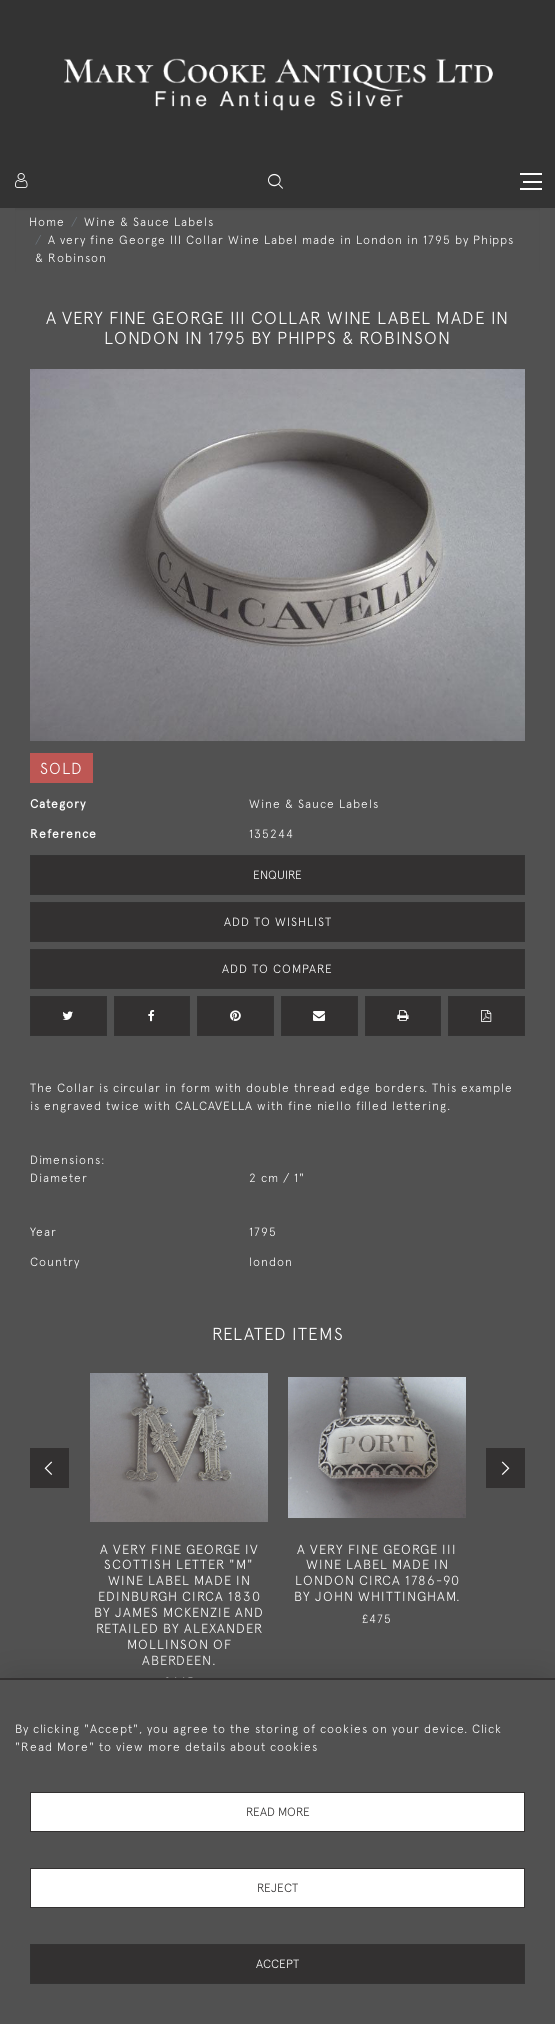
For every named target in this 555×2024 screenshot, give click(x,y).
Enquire (277, 875)
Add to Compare (277, 969)
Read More (278, 1812)
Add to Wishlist (278, 922)
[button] (275, 181)
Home (47, 222)
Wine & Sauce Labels (149, 222)
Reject (277, 1888)
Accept (277, 1964)
